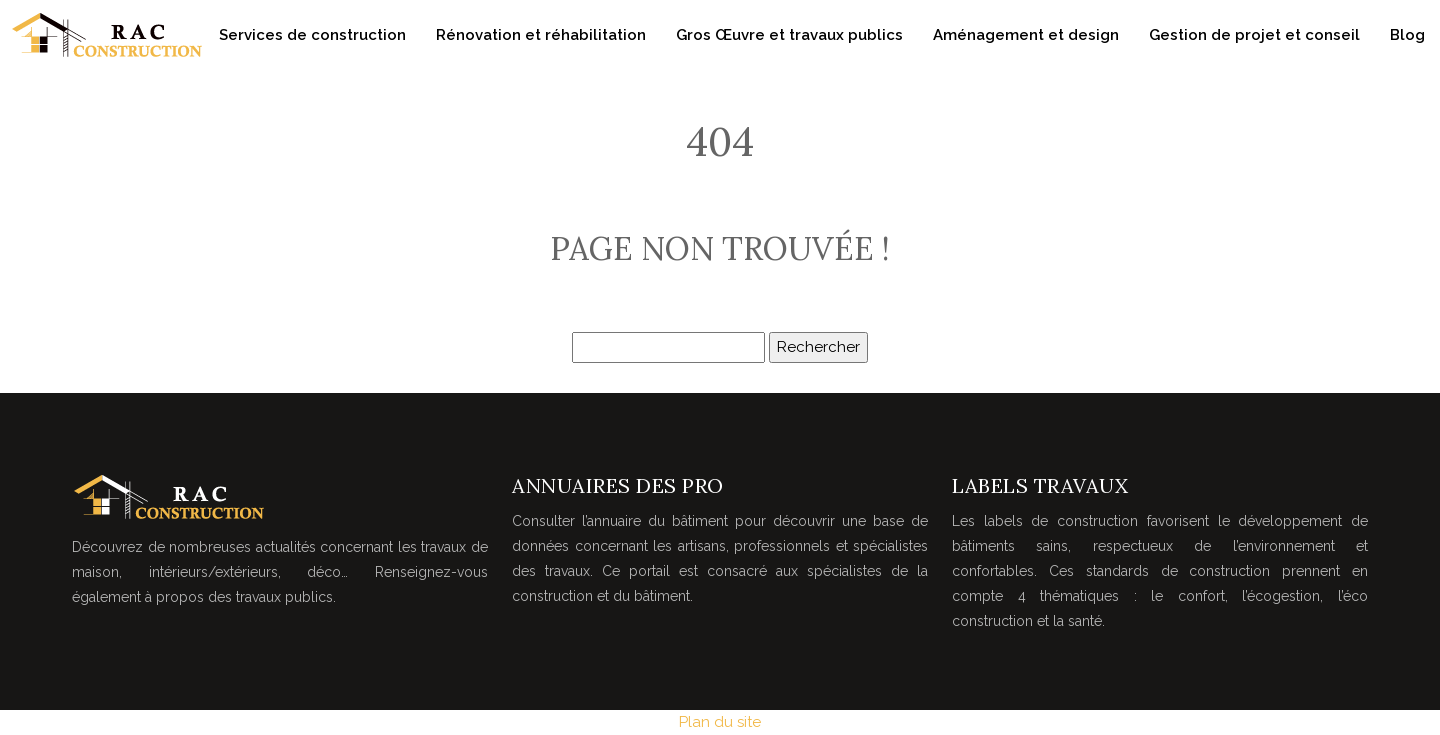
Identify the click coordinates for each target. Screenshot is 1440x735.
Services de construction (312, 35)
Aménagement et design (1026, 35)
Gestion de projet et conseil (1254, 35)
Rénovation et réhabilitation (541, 35)
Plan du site (720, 722)
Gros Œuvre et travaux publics (789, 35)
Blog (1407, 35)
